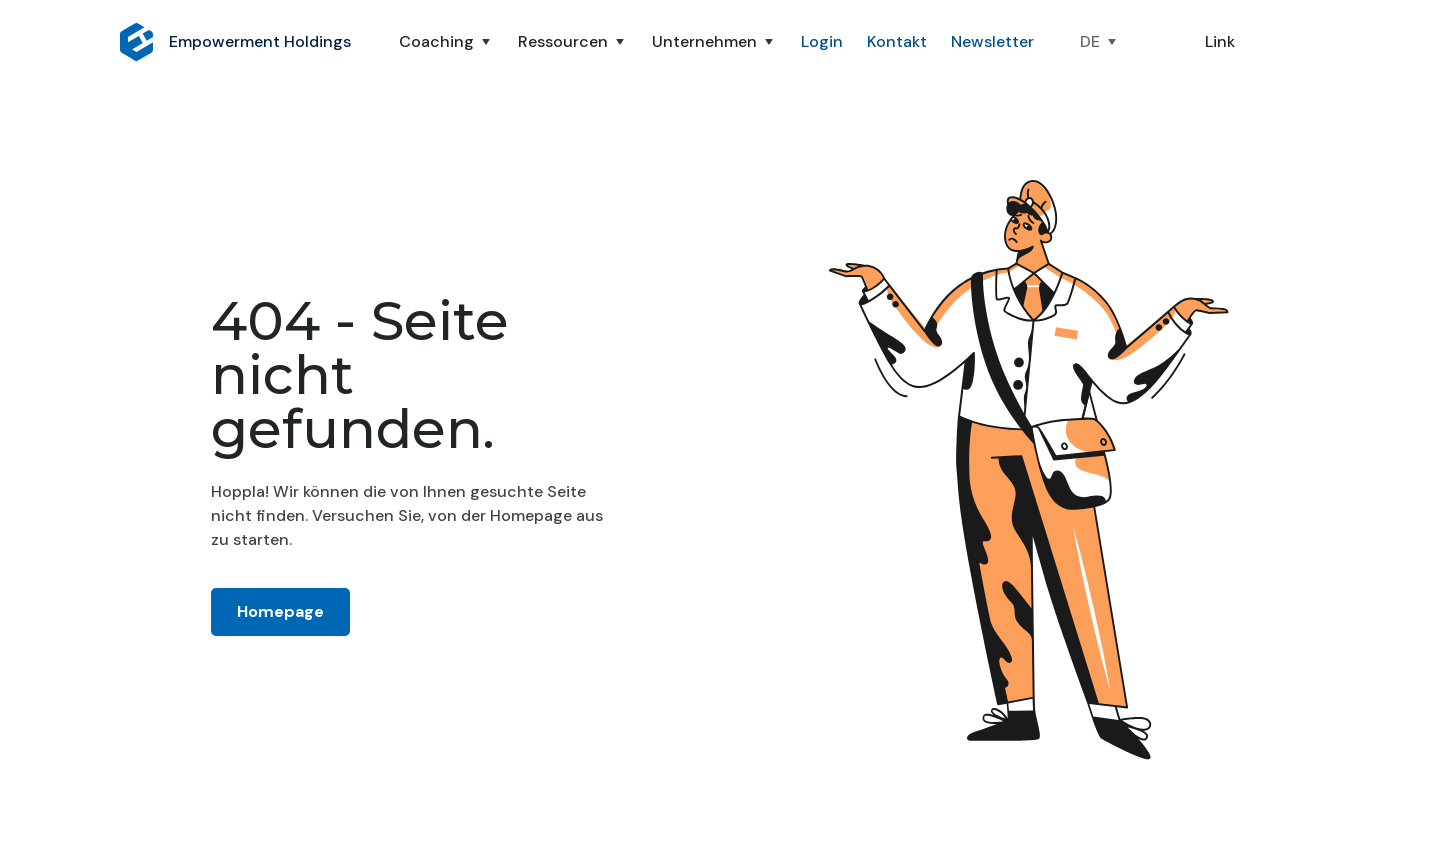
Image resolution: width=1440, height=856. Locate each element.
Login (822, 41)
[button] (446, 42)
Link (1220, 41)
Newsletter (992, 41)
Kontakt (897, 41)
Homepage (280, 611)
